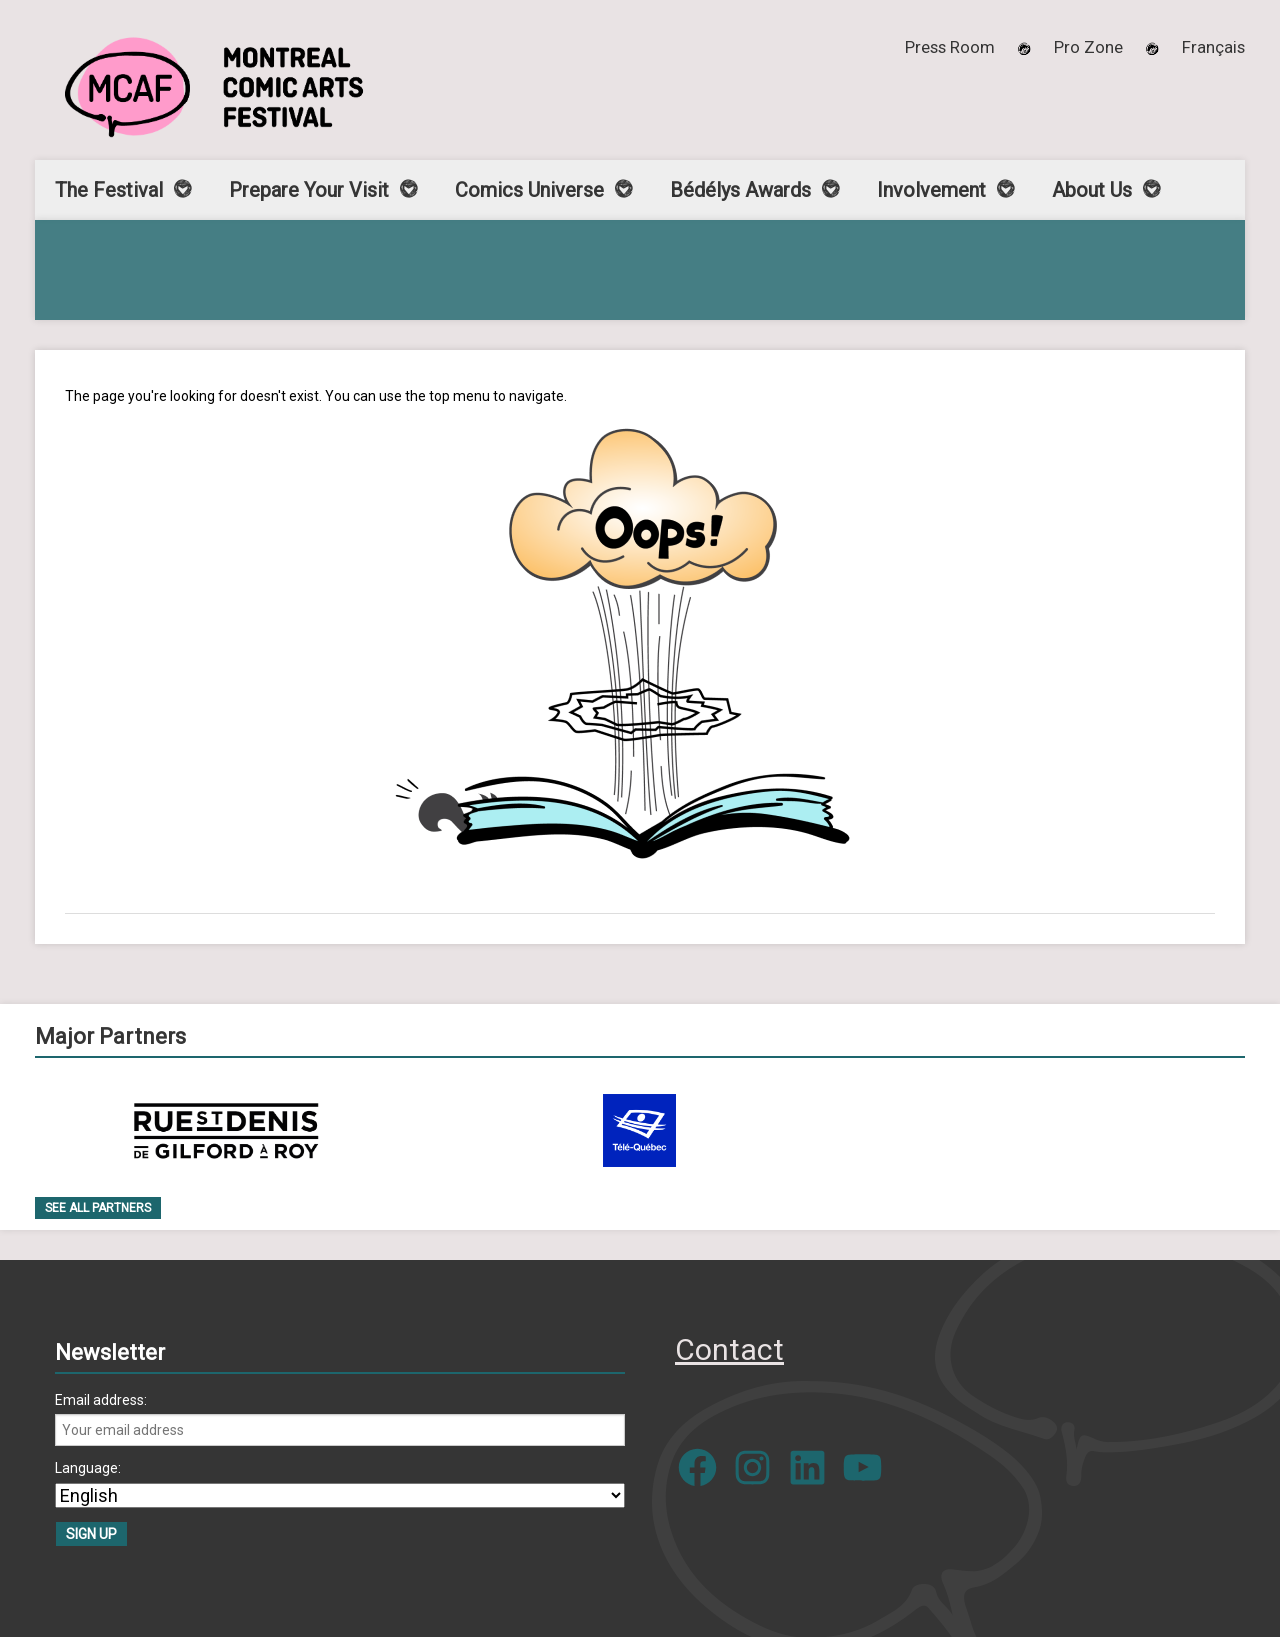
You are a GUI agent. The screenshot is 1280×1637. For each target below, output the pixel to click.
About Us (1092, 190)
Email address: (101, 1400)
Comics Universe (529, 190)
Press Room (950, 47)
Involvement (931, 190)
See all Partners (98, 1208)
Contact (729, 1349)
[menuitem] (1213, 47)
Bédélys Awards (740, 190)
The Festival (109, 190)
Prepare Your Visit (309, 190)
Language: (88, 1468)
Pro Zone (1088, 47)
